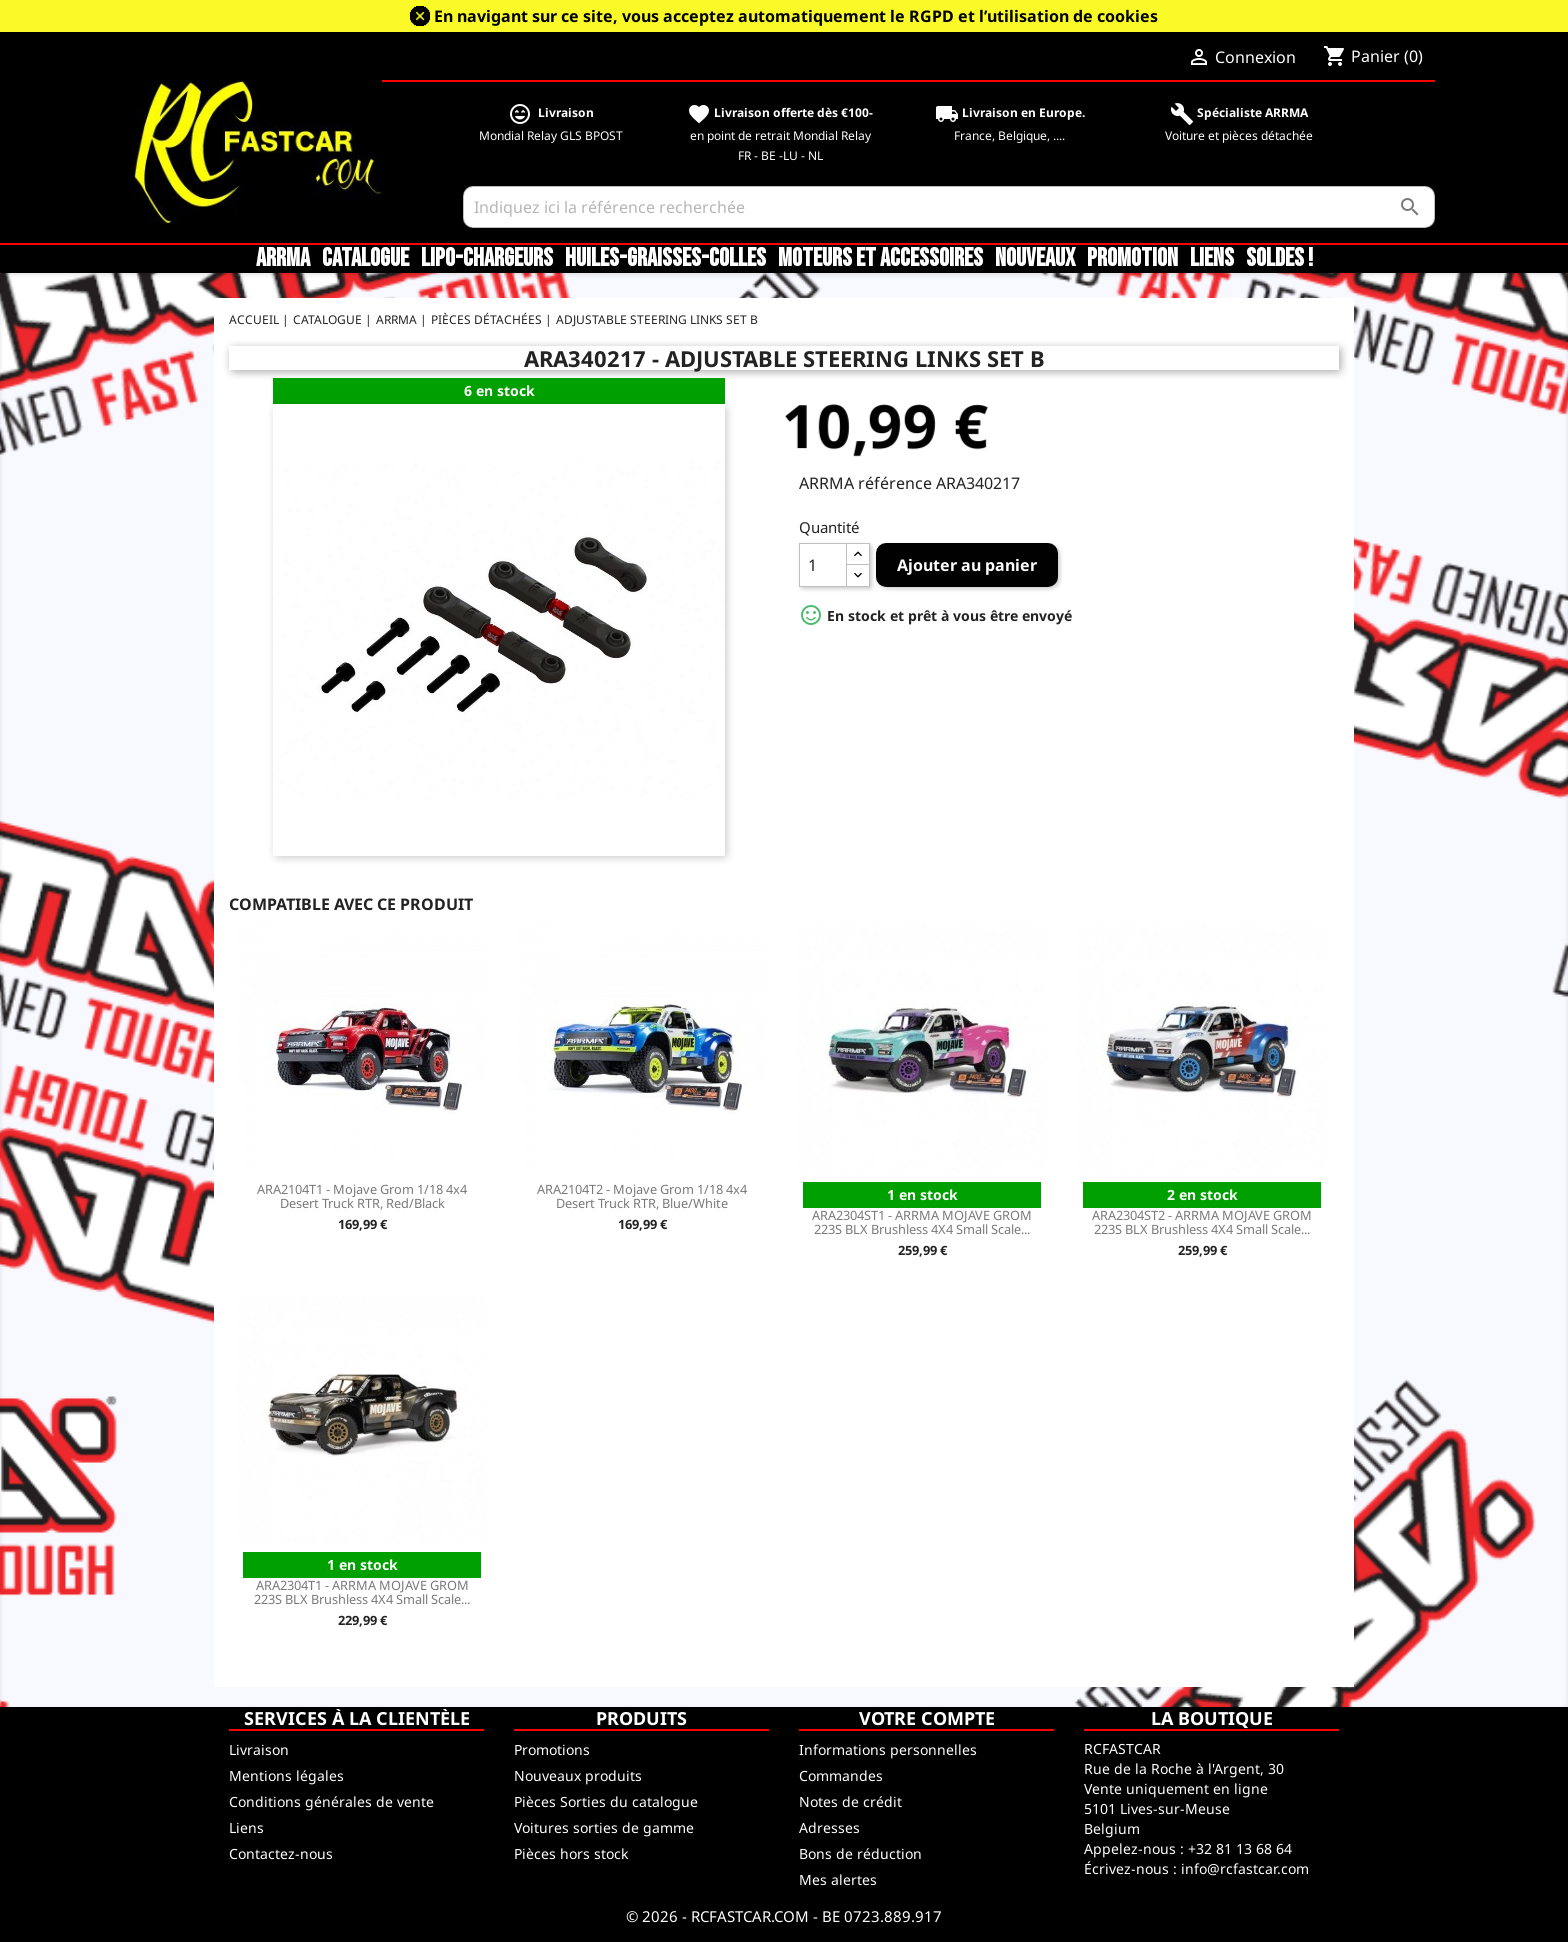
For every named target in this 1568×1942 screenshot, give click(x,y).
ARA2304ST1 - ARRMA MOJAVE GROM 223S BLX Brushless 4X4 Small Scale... (922, 1222)
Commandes (841, 1775)
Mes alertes (838, 1879)
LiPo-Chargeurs (487, 259)
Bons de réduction (860, 1853)
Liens (1212, 259)
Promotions (552, 1749)
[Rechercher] (949, 207)
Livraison (259, 1749)
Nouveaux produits (578, 1775)
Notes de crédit (850, 1801)
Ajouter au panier (967, 565)
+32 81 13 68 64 (1240, 1848)
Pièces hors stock (571, 1853)
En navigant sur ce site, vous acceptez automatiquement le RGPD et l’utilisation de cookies (796, 16)
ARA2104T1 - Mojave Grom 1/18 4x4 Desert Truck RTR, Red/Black (362, 1196)
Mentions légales (286, 1775)
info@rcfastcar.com (1245, 1868)
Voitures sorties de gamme (604, 1827)
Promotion (1132, 259)
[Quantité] (823, 565)
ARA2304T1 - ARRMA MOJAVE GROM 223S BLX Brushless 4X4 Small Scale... (362, 1592)
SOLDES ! (1279, 259)
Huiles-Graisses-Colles (665, 259)
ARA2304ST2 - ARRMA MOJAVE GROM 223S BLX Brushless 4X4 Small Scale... (1202, 1222)
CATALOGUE (365, 259)
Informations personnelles (888, 1749)
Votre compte (927, 1718)
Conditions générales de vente (331, 1801)
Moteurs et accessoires (880, 259)
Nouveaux (1035, 259)
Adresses (829, 1827)
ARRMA (283, 259)
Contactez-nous (281, 1853)
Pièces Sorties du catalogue (606, 1801)
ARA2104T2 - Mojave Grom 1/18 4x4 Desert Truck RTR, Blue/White (642, 1196)
